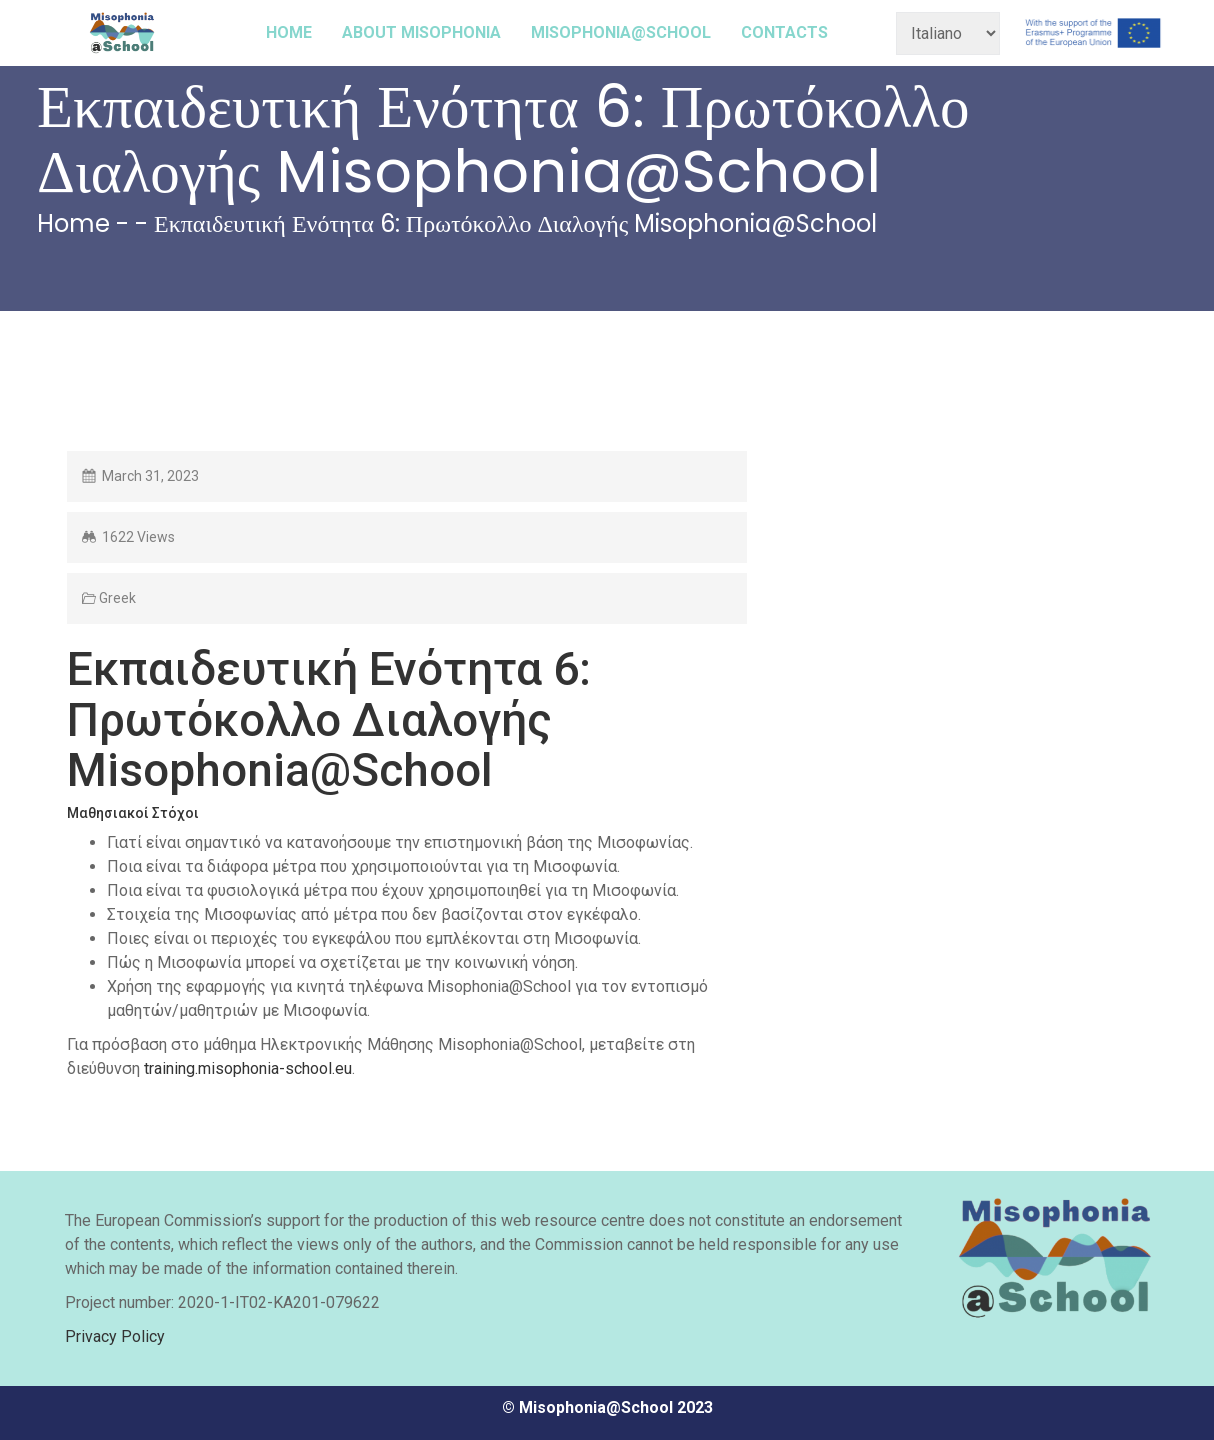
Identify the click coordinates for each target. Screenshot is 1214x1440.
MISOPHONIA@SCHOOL (621, 32)
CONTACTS (784, 32)
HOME (289, 32)
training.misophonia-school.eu (248, 1068)
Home (73, 223)
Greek (117, 598)
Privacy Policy (115, 1336)
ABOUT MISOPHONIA (421, 32)
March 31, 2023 (150, 476)
